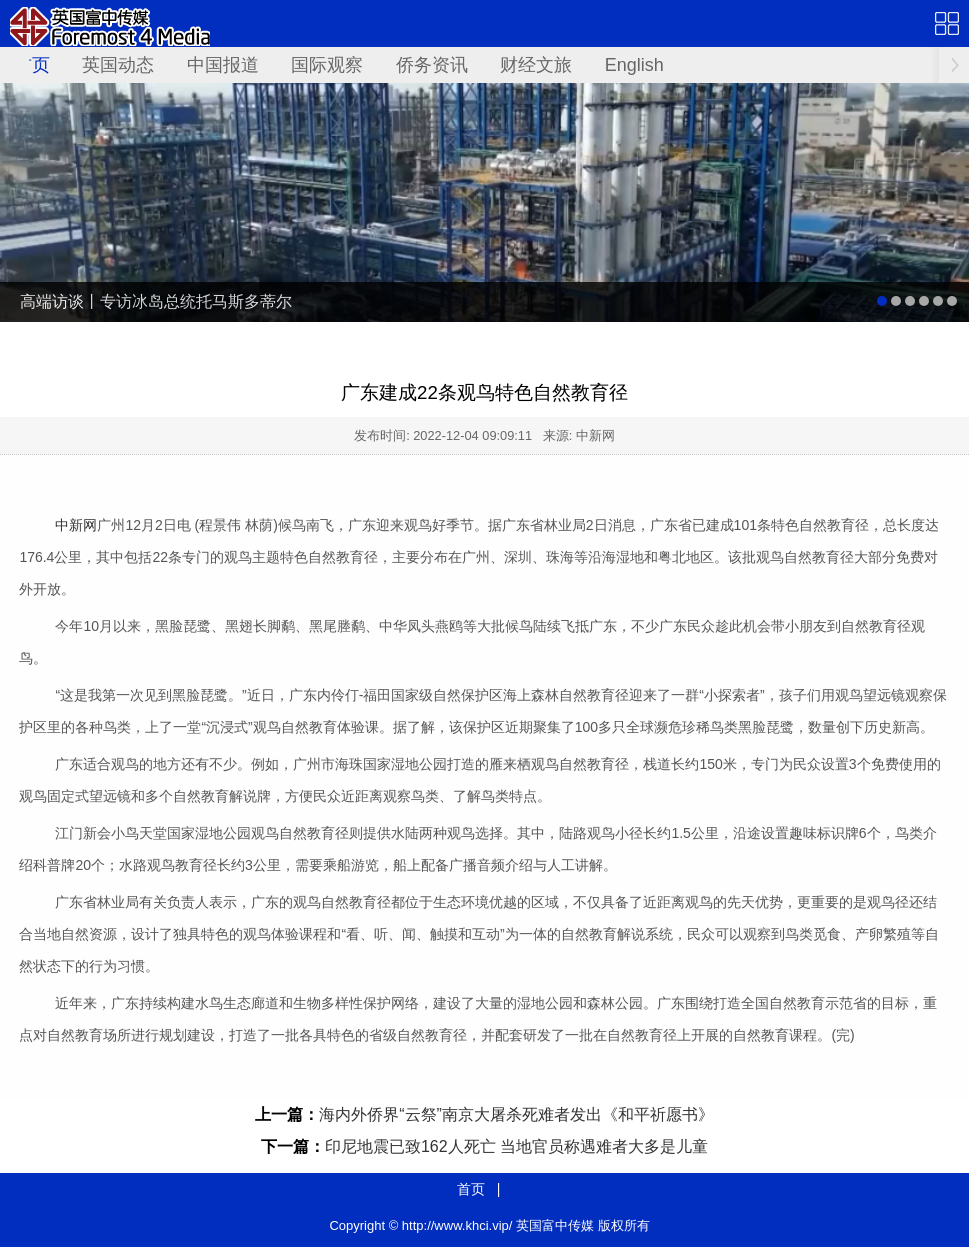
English (634, 65)
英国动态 (118, 65)
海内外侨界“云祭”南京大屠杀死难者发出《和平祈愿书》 (516, 1114)
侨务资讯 (432, 65)
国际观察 (327, 65)
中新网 (76, 525)
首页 (32, 65)
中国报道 (223, 65)
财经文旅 (536, 65)
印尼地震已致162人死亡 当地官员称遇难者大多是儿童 (516, 1146)
